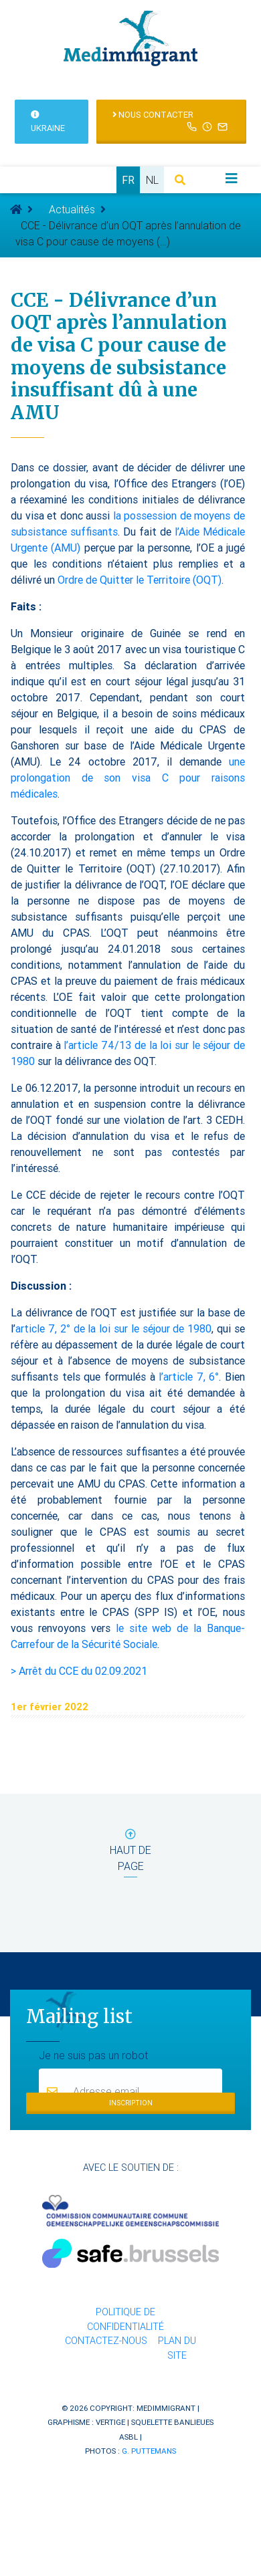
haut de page (130, 1853)
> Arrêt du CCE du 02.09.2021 (79, 1670)
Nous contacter (171, 120)
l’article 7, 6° (189, 1376)
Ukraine (48, 122)
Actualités (72, 209)
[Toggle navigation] (231, 178)
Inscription (131, 2103)
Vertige (110, 2422)
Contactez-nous (106, 2341)
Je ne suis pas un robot (93, 2054)
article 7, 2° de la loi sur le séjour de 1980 (113, 1328)
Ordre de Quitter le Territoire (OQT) (140, 579)
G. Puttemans (149, 2451)
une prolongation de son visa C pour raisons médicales (128, 777)
